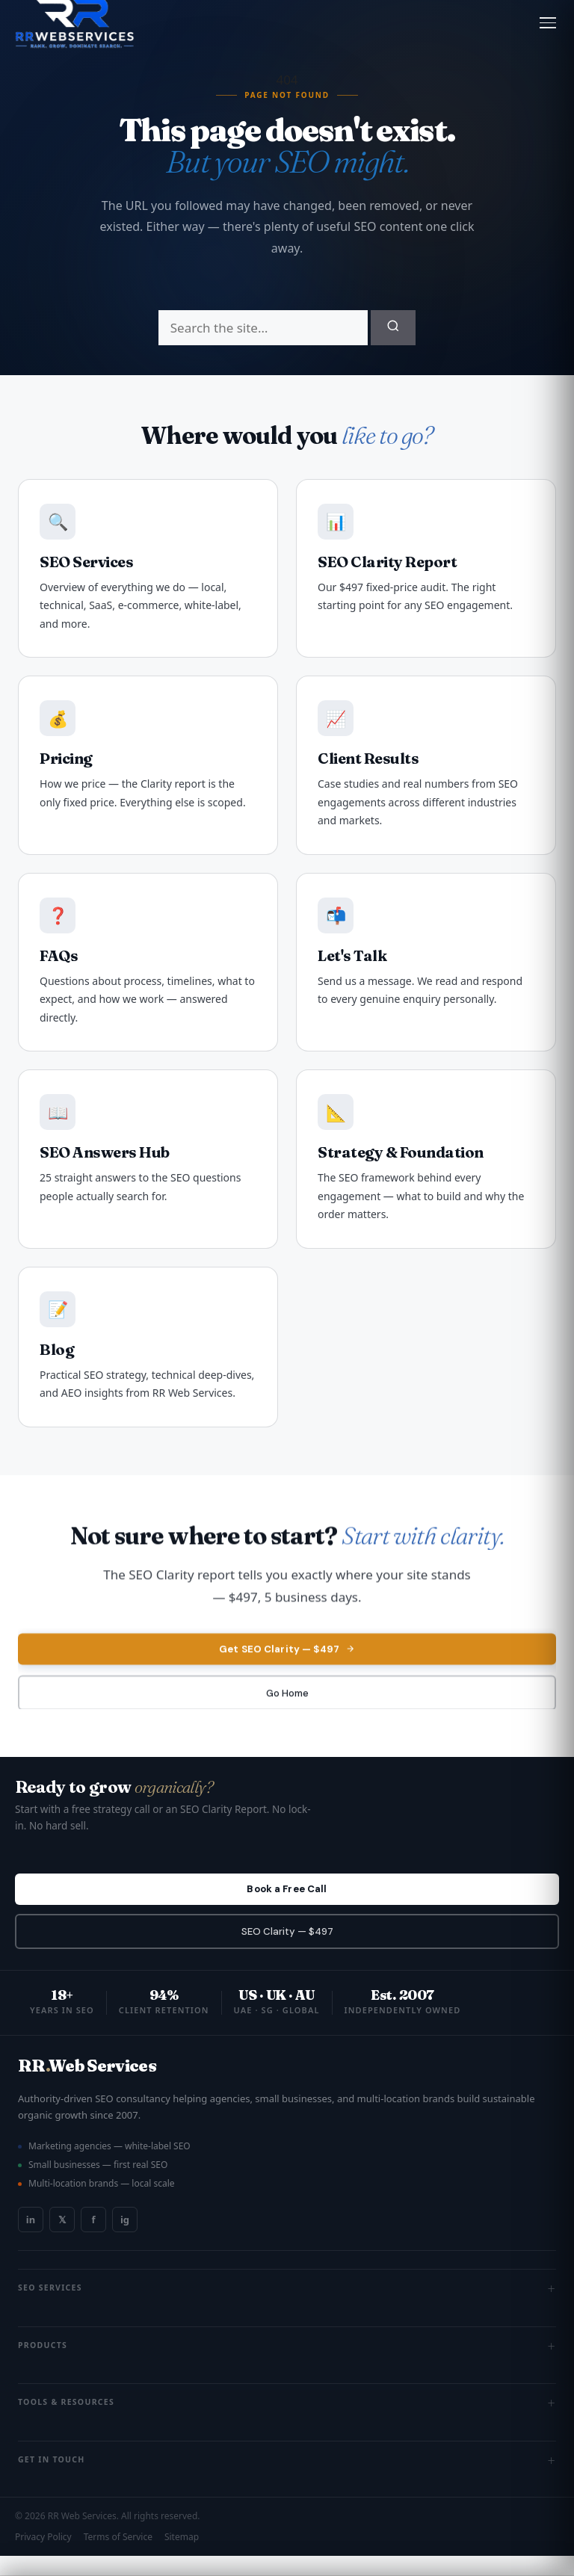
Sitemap (181, 2557)
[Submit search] (393, 328)
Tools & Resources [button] (287, 2423)
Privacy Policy (43, 2557)
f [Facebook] (93, 2239)
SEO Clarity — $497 (287, 1949)
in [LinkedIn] (30, 2239)
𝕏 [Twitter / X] (62, 2239)
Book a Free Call (287, 1901)
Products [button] (287, 2366)
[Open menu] (548, 22)
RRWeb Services (87, 2085)
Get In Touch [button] (287, 2480)
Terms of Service (118, 2557)
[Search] (263, 328)
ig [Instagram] (124, 2239)
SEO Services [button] (287, 2308)
